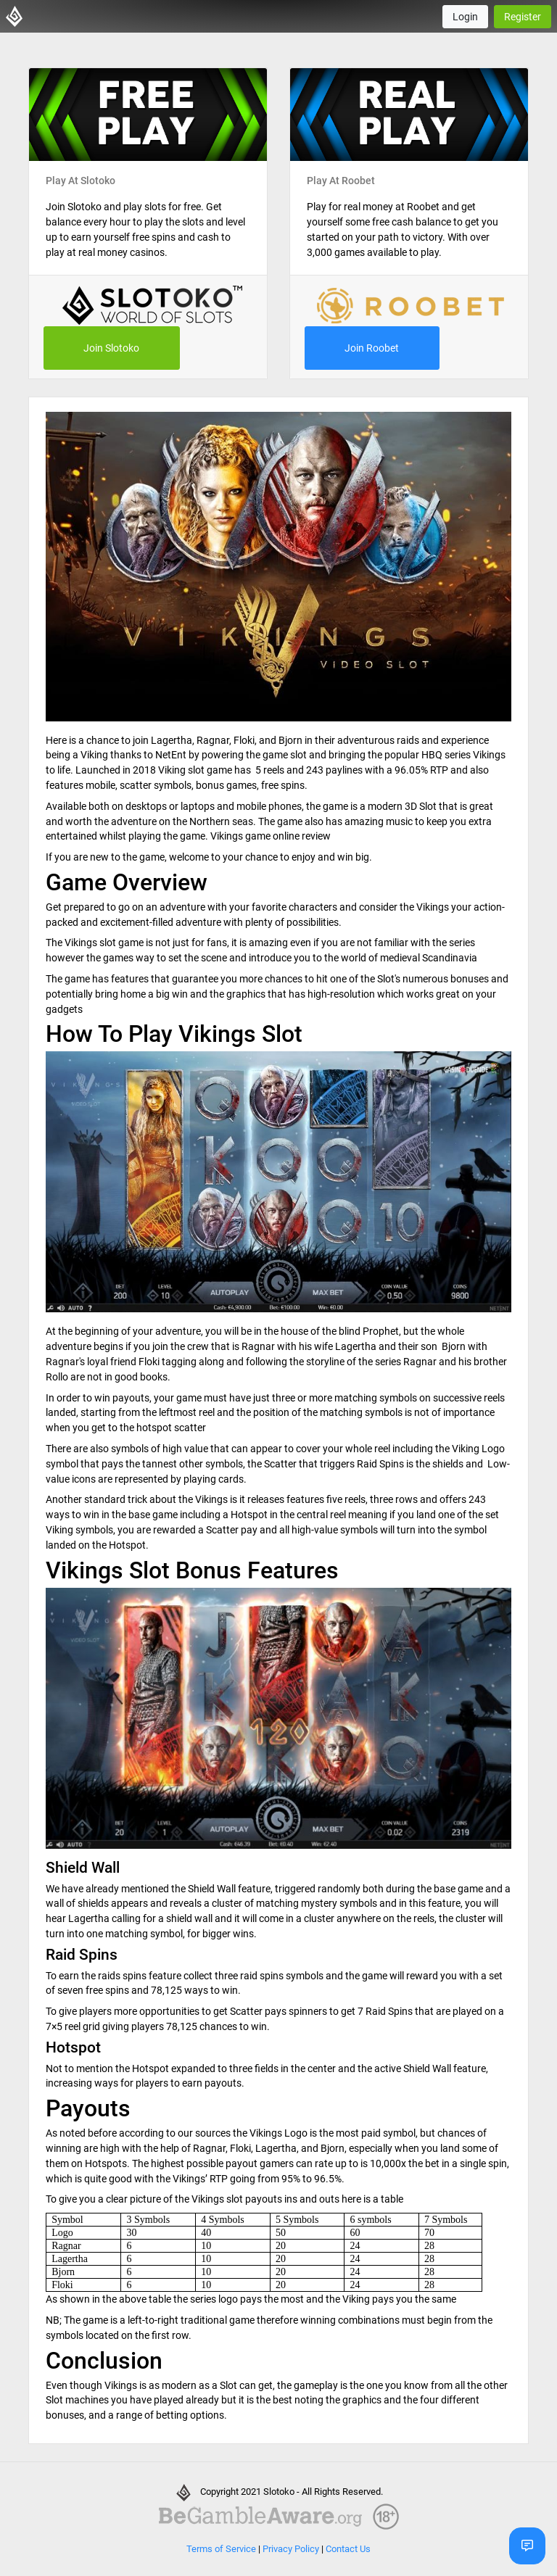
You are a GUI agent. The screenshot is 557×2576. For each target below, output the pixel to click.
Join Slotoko (111, 348)
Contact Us (348, 2548)
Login (465, 16)
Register (522, 16)
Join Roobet (371, 348)
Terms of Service (221, 2548)
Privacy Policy (291, 2548)
